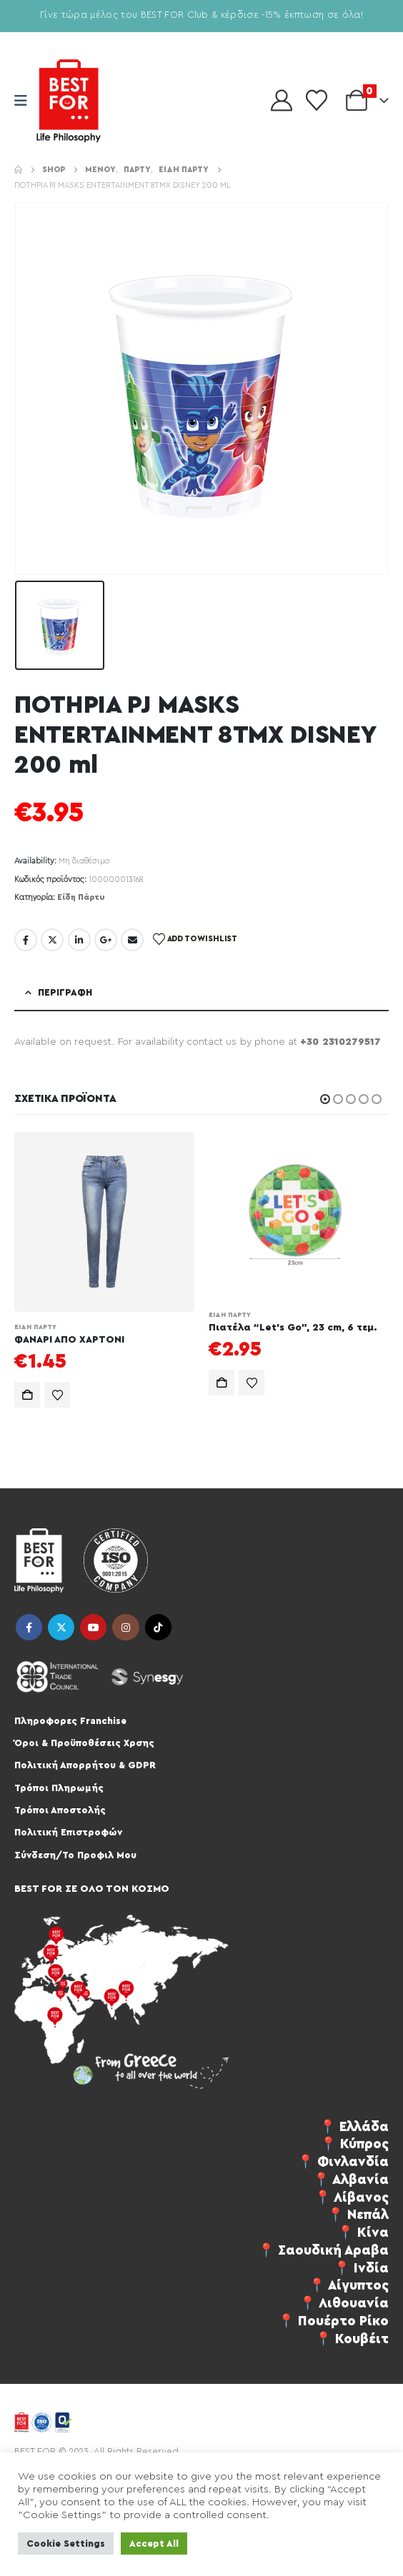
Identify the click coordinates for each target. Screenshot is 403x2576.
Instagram (125, 1627)
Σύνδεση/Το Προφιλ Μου (75, 1855)
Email (132, 939)
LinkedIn (79, 939)
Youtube (93, 1627)
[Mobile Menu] (25, 101)
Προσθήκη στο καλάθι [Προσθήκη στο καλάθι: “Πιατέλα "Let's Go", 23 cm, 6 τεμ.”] (221, 1382)
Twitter (52, 939)
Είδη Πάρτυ (81, 897)
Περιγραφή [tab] (65, 992)
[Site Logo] (68, 101)
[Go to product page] (104, 1222)
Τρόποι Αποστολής (60, 1810)
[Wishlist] (316, 100)
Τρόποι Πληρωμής (59, 1788)
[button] (325, 1099)
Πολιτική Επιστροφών (68, 1832)
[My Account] (281, 100)
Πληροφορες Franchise (70, 1720)
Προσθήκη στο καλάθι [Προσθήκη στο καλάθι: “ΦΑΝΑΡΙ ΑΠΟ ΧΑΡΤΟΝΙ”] (27, 1395)
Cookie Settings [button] (65, 2543)
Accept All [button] (154, 2543)
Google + (105, 939)
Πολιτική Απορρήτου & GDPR (85, 1765)
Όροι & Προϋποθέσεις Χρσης (84, 1743)
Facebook (25, 939)
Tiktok (158, 1627)
